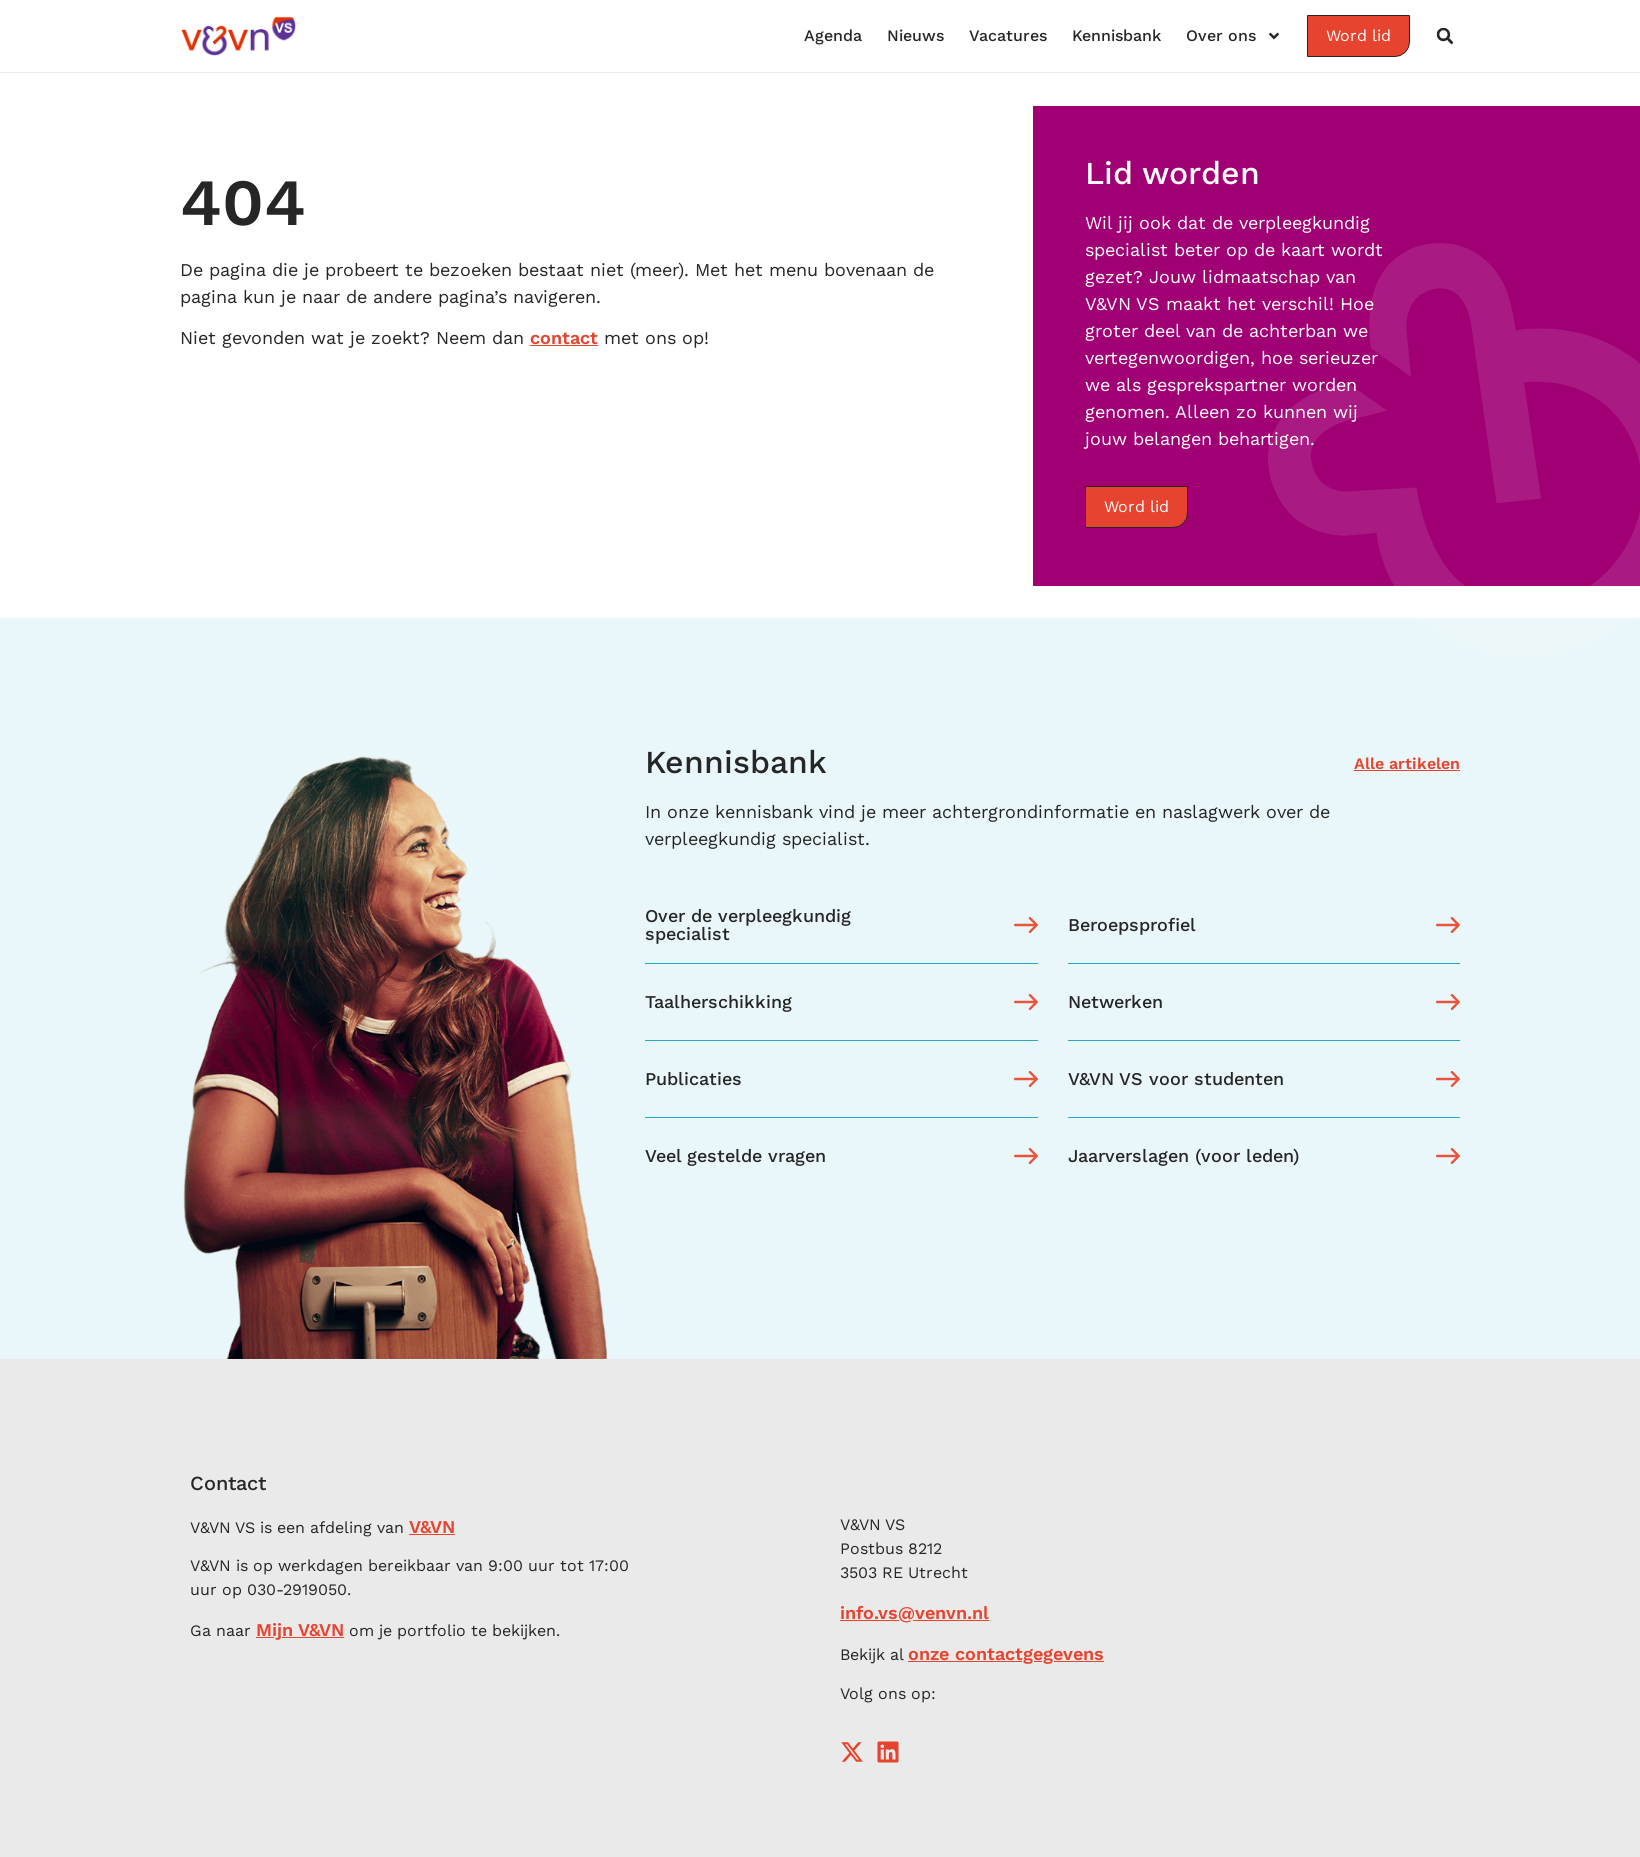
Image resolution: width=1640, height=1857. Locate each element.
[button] (1445, 36)
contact (564, 337)
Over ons (1234, 36)
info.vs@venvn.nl (914, 1612)
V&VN (432, 1526)
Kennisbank (1116, 35)
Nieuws (915, 35)
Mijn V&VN (300, 1629)
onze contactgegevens (1006, 1653)
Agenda (833, 35)
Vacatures (1008, 35)
